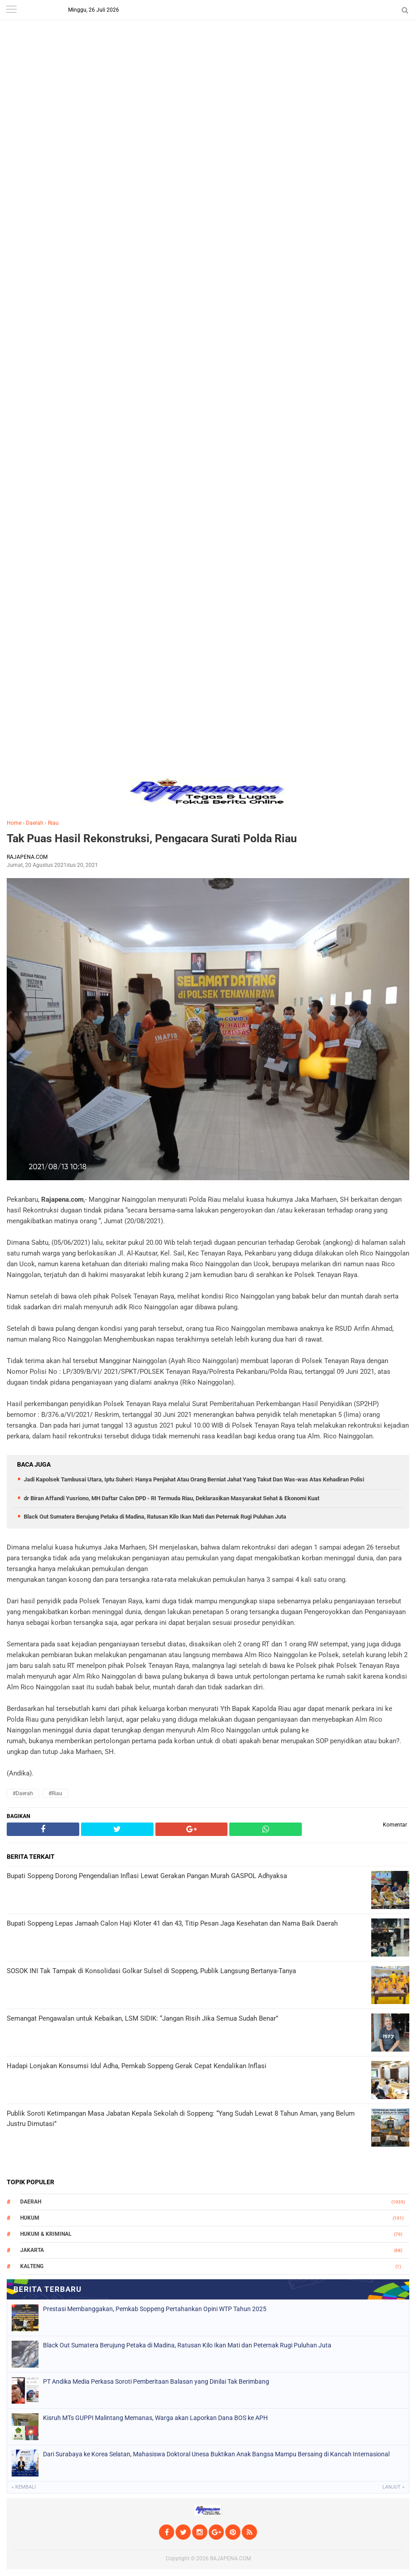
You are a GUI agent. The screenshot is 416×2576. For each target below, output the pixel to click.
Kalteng (31, 2266)
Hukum (29, 2218)
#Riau (55, 1793)
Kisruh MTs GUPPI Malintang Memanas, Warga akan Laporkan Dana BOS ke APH (155, 2417)
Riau (53, 823)
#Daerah (23, 1793)
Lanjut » (393, 2487)
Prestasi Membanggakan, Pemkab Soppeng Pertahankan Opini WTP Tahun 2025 (154, 2308)
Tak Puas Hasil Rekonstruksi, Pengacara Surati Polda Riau (152, 838)
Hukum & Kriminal (46, 2234)
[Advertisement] (208, 63)
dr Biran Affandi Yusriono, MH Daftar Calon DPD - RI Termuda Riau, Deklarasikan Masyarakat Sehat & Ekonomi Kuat (171, 1498)
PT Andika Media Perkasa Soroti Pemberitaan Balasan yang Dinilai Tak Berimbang (156, 2381)
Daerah (34, 823)
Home (14, 823)
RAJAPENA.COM (230, 2558)
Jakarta (32, 2250)
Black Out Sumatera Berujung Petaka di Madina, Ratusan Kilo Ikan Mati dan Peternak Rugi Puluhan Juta (155, 1516)
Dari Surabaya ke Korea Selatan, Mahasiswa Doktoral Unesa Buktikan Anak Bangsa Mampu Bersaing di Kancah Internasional (216, 2454)
